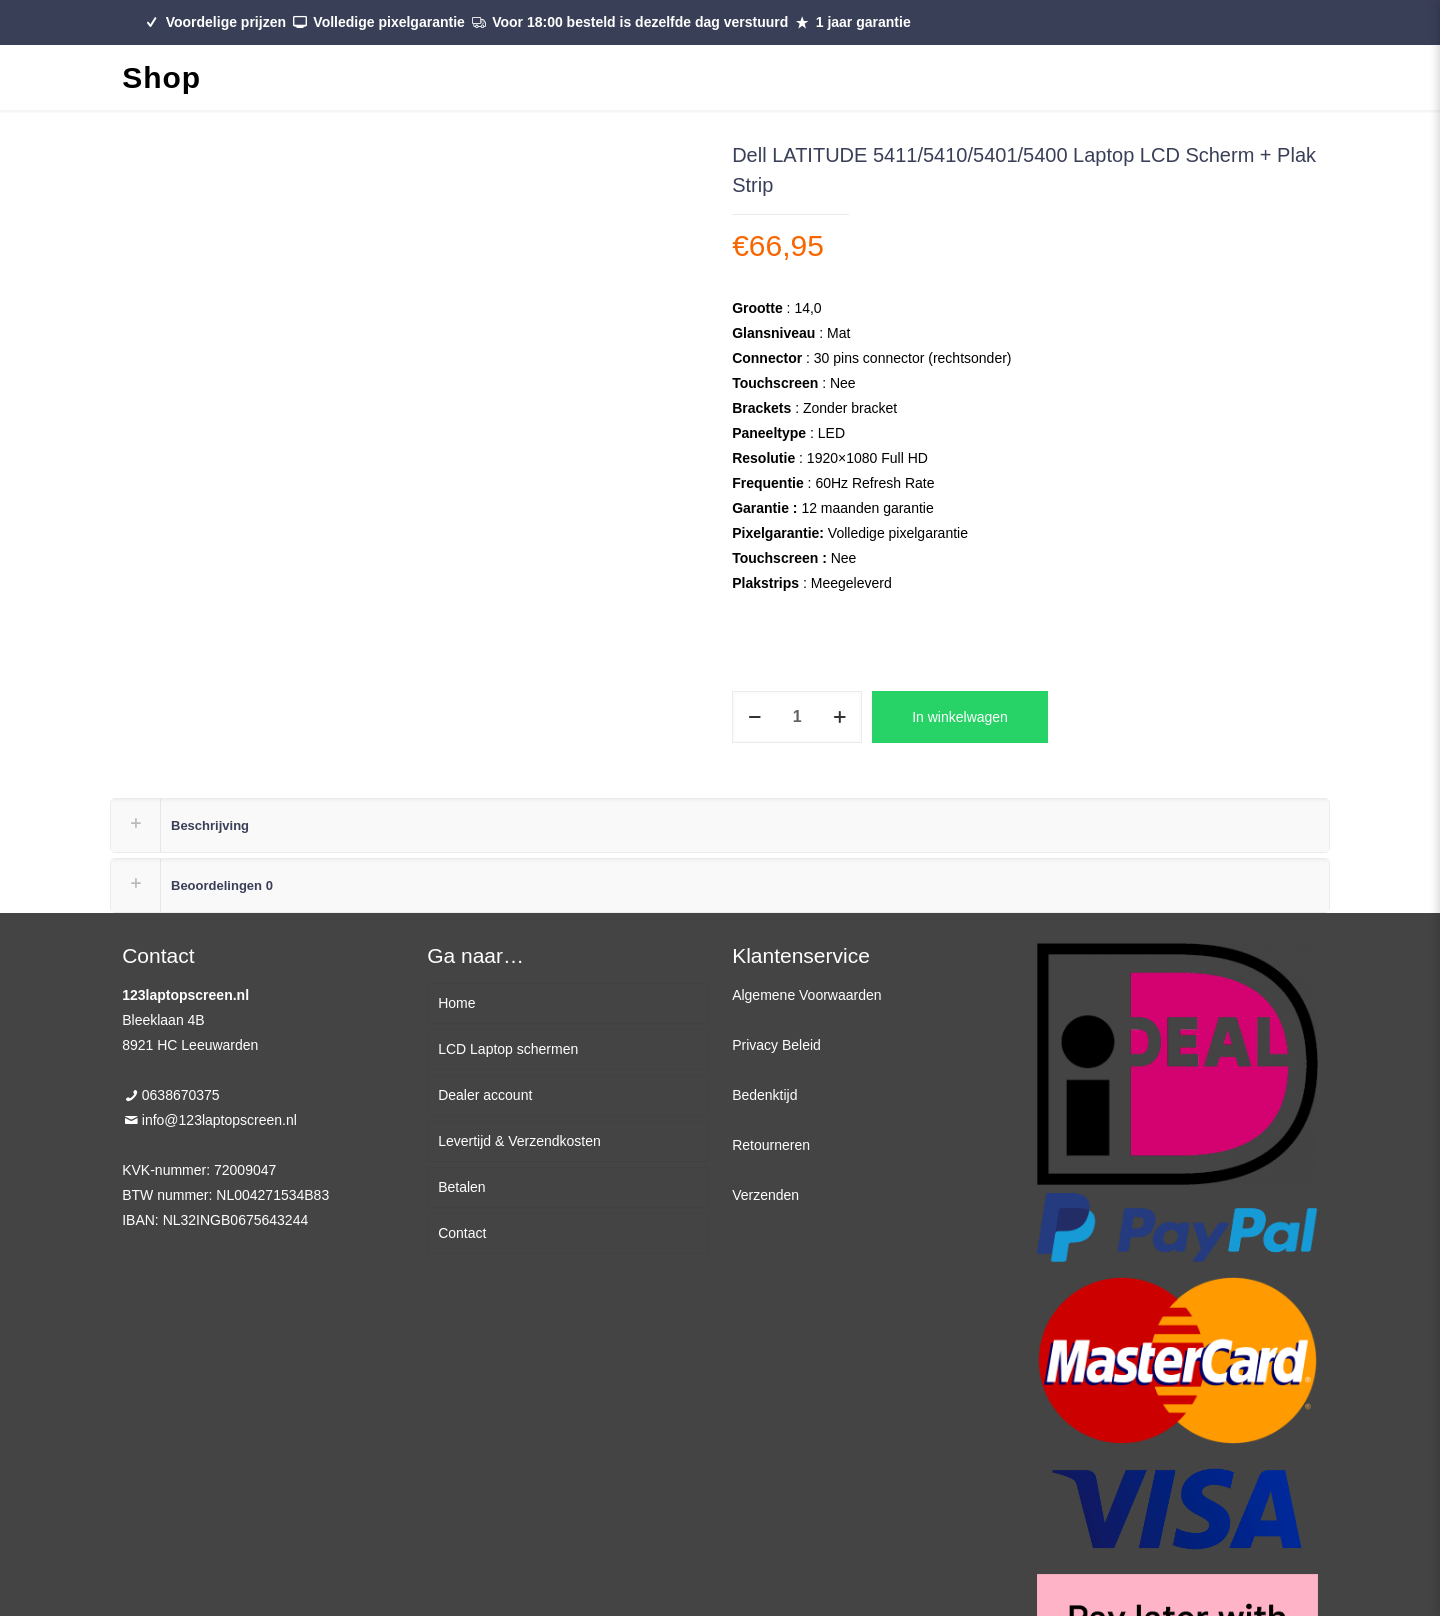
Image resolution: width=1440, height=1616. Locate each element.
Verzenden (765, 1195)
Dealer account (485, 1095)
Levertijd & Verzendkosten (519, 1141)
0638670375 (181, 1095)
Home (456, 1003)
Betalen (461, 1187)
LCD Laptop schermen (508, 1049)
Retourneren (771, 1145)
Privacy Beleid (776, 1045)
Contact (462, 1233)
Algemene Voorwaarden (806, 995)
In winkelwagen (960, 717)
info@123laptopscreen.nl (219, 1120)
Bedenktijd (764, 1095)
